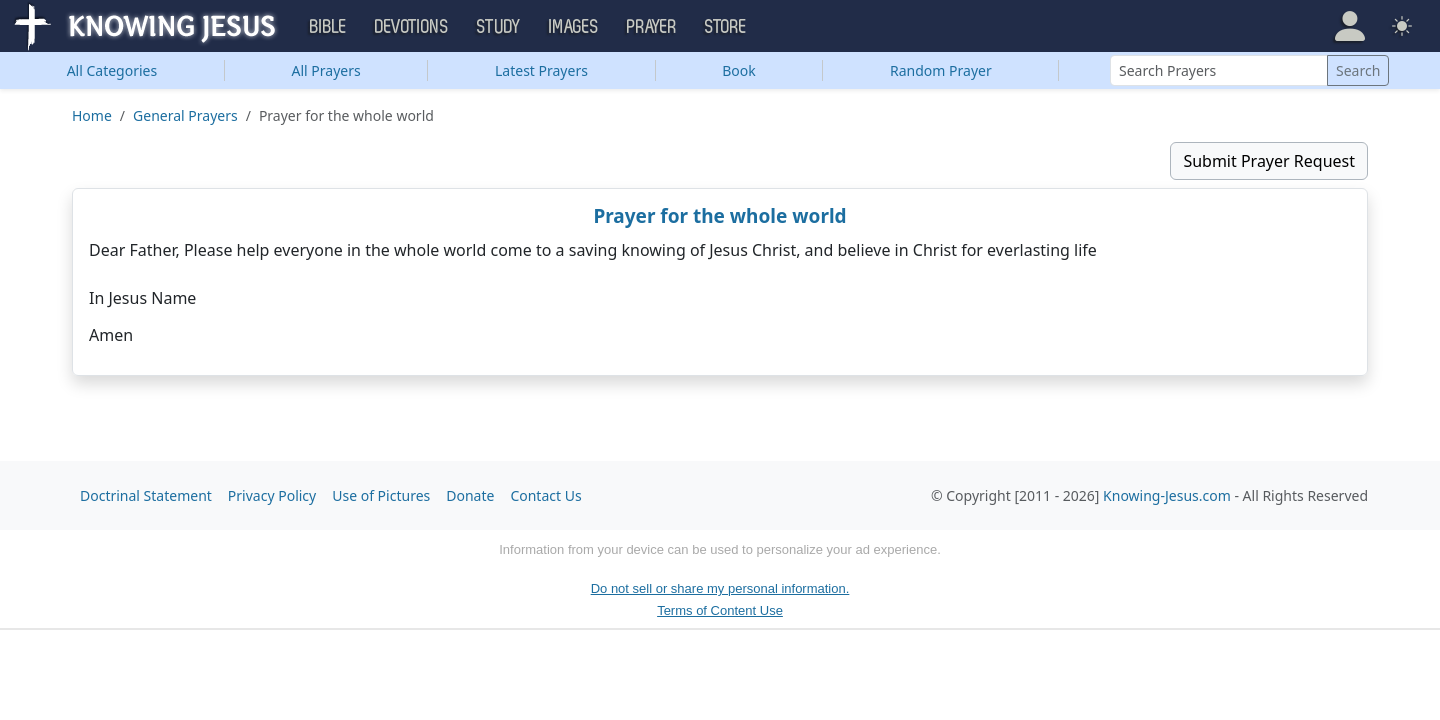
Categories (112, 70)
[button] (1350, 26)
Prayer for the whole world (719, 216)
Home (92, 115)
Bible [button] (328, 27)
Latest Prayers (541, 70)
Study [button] (499, 27)
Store (726, 27)
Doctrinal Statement (146, 495)
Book (739, 70)
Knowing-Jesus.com (1167, 495)
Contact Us (545, 495)
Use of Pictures (381, 495)
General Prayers (185, 115)
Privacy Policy (272, 495)
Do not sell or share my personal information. (720, 588)
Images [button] (574, 27)
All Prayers (326, 70)
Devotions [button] (412, 27)
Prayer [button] (652, 27)
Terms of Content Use (720, 610)
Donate (470, 495)
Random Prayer (941, 70)
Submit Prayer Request (1269, 161)
